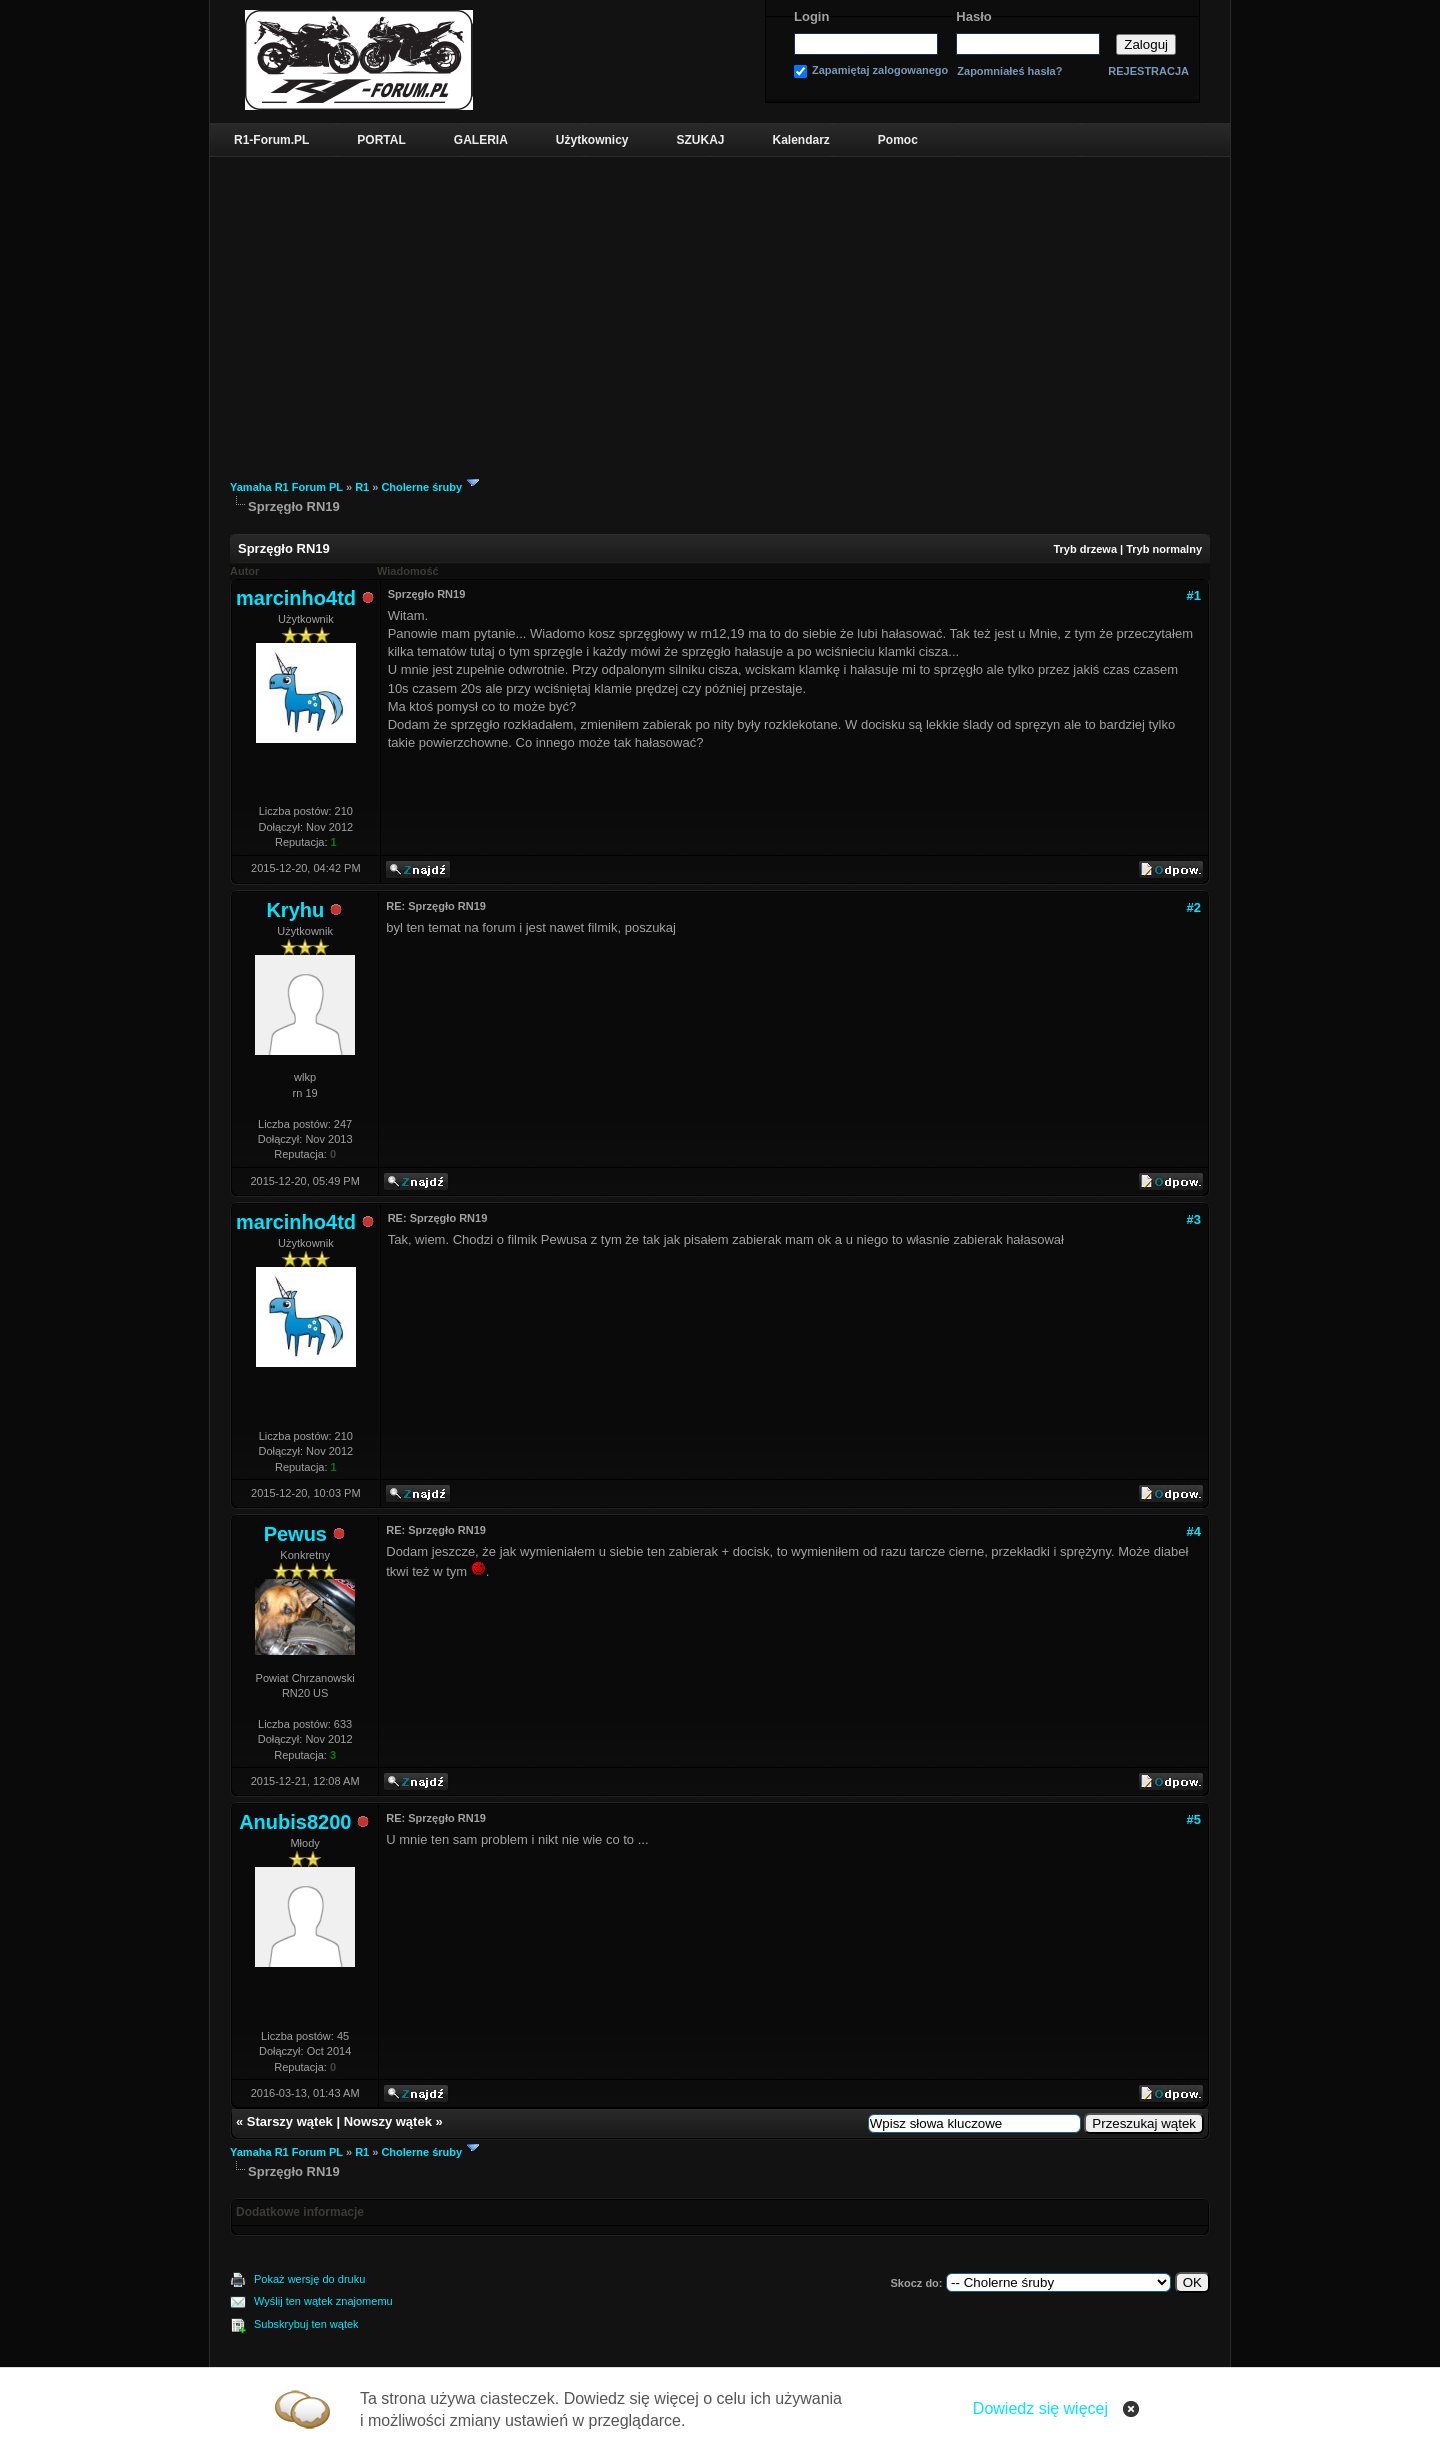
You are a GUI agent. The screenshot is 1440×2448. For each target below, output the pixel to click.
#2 (1194, 907)
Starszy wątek (290, 2121)
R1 (362, 487)
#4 (1194, 1531)
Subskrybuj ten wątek (306, 2324)
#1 (1194, 595)
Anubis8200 (295, 1822)
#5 (1194, 1819)
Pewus (295, 1534)
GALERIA (481, 140)
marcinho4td (296, 598)
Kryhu (295, 910)
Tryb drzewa (1085, 549)
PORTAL (381, 140)
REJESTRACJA (1148, 71)
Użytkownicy (592, 140)
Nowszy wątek (388, 2121)
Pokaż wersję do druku (309, 2279)
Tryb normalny (1164, 549)
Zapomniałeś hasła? (1009, 71)
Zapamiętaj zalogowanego (880, 70)
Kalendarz (801, 140)
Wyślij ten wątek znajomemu (323, 2301)
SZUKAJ (700, 140)
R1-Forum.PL (271, 140)
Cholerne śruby (421, 487)
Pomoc (898, 140)
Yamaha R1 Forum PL (286, 487)
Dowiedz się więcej (1040, 2408)
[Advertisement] (720, 307)
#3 (1194, 1219)
